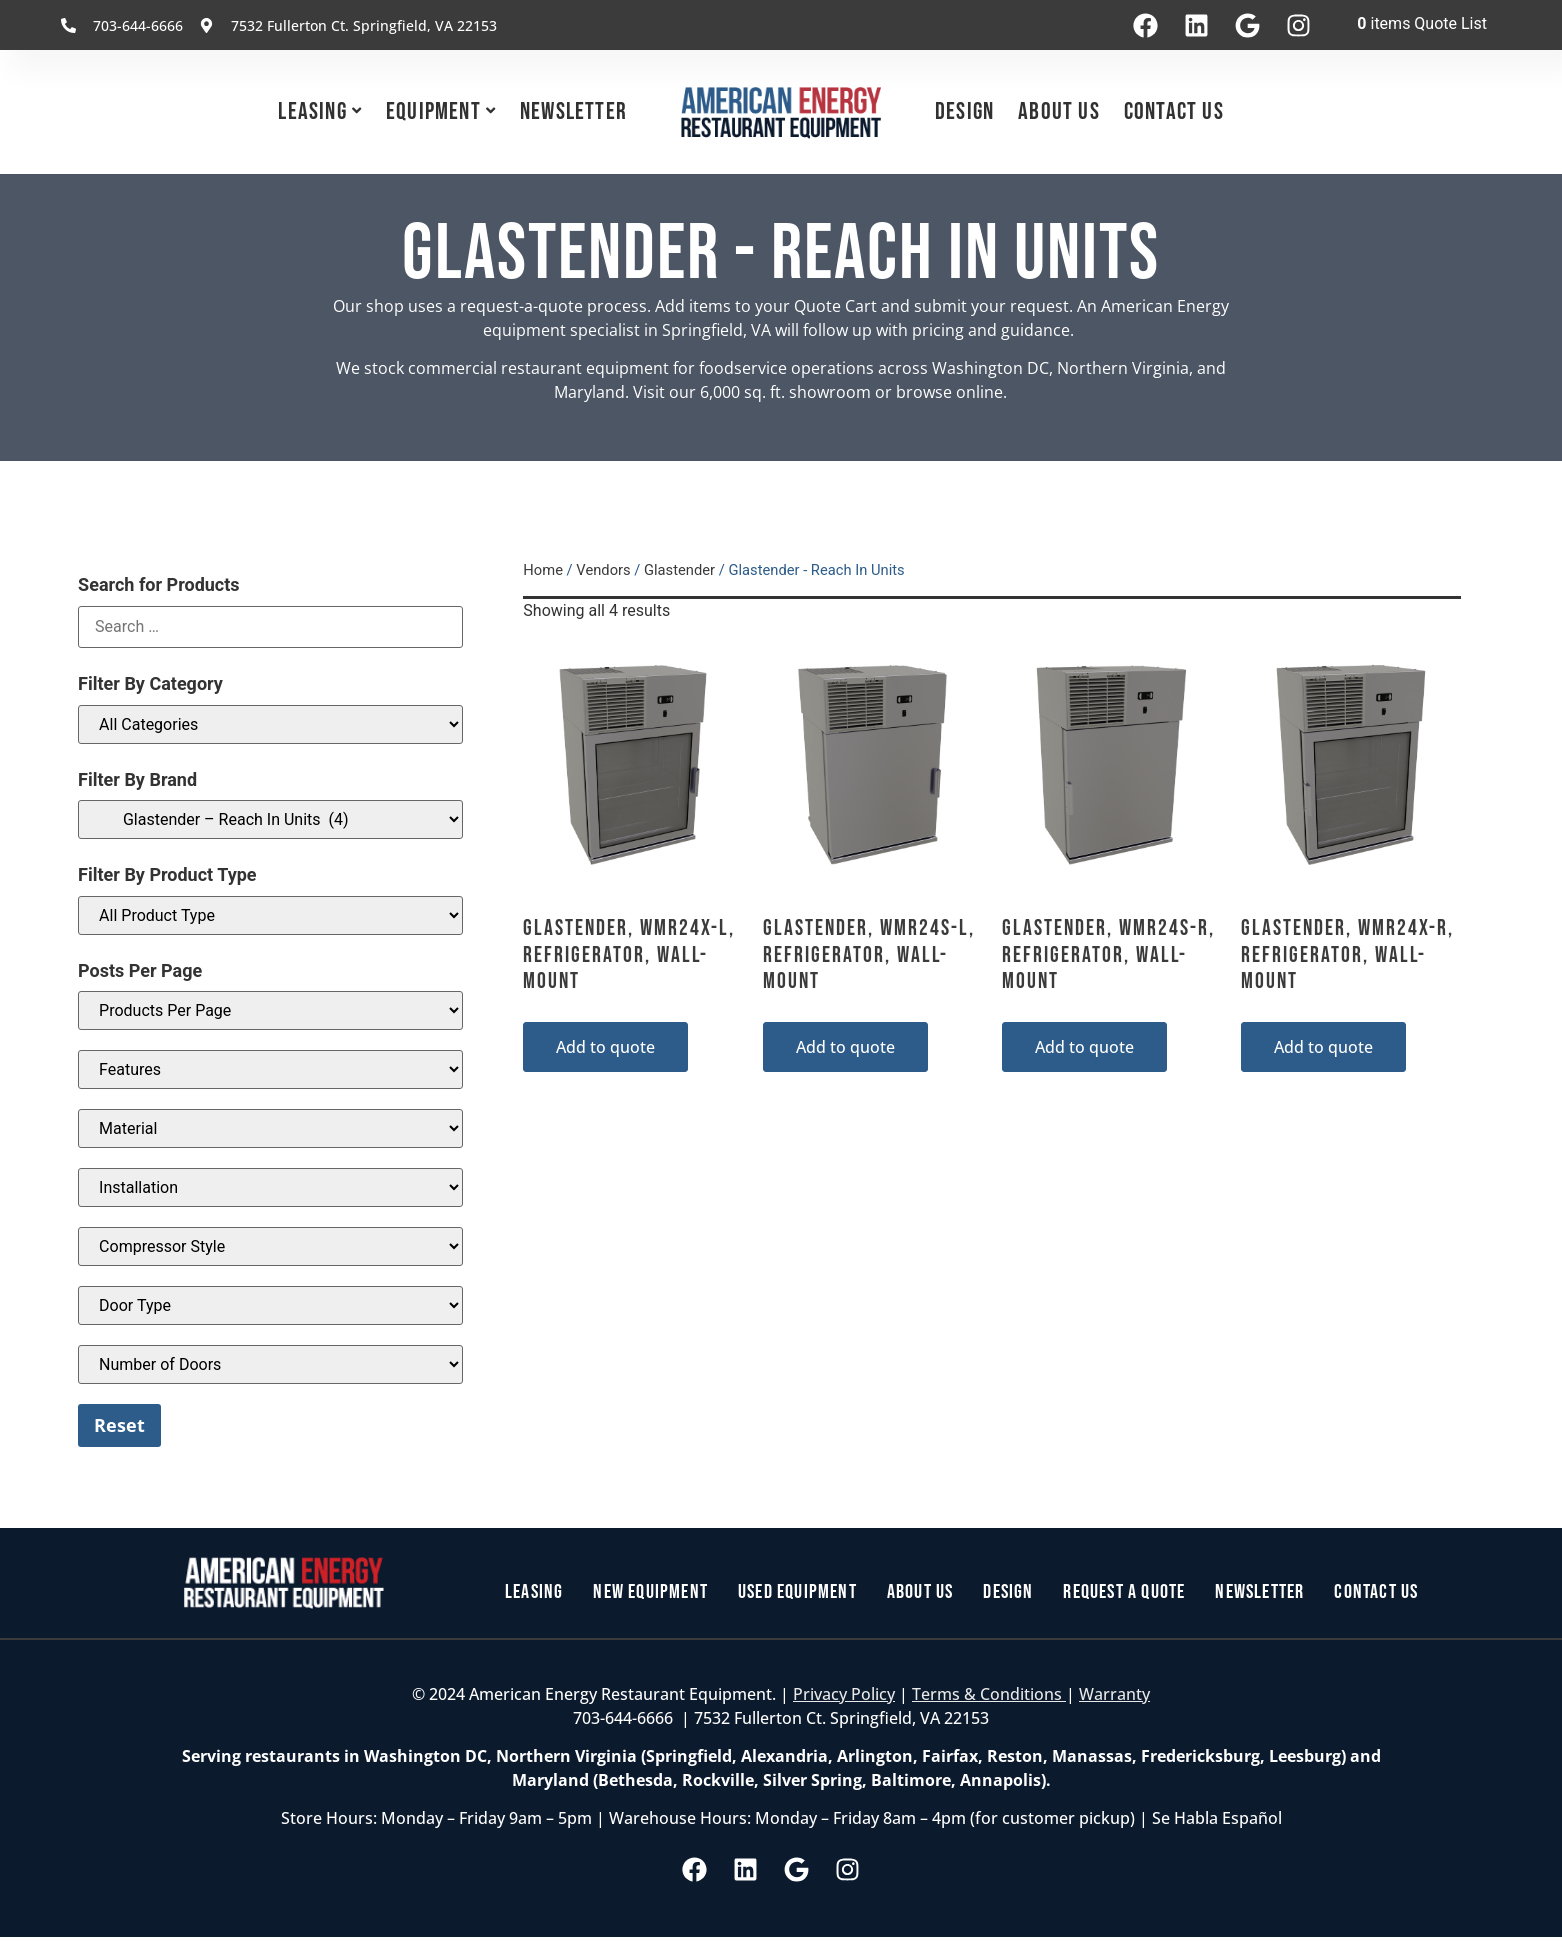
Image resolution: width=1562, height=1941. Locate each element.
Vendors (603, 570)
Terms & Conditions (989, 1694)
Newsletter (573, 111)
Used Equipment (797, 1593)
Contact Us (1174, 111)
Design (964, 111)
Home (543, 570)
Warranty (1114, 1694)
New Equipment (650, 1593)
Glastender (679, 570)
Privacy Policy (844, 1694)
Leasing (312, 111)
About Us (1059, 111)
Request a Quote (1125, 1593)
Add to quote (605, 1047)
